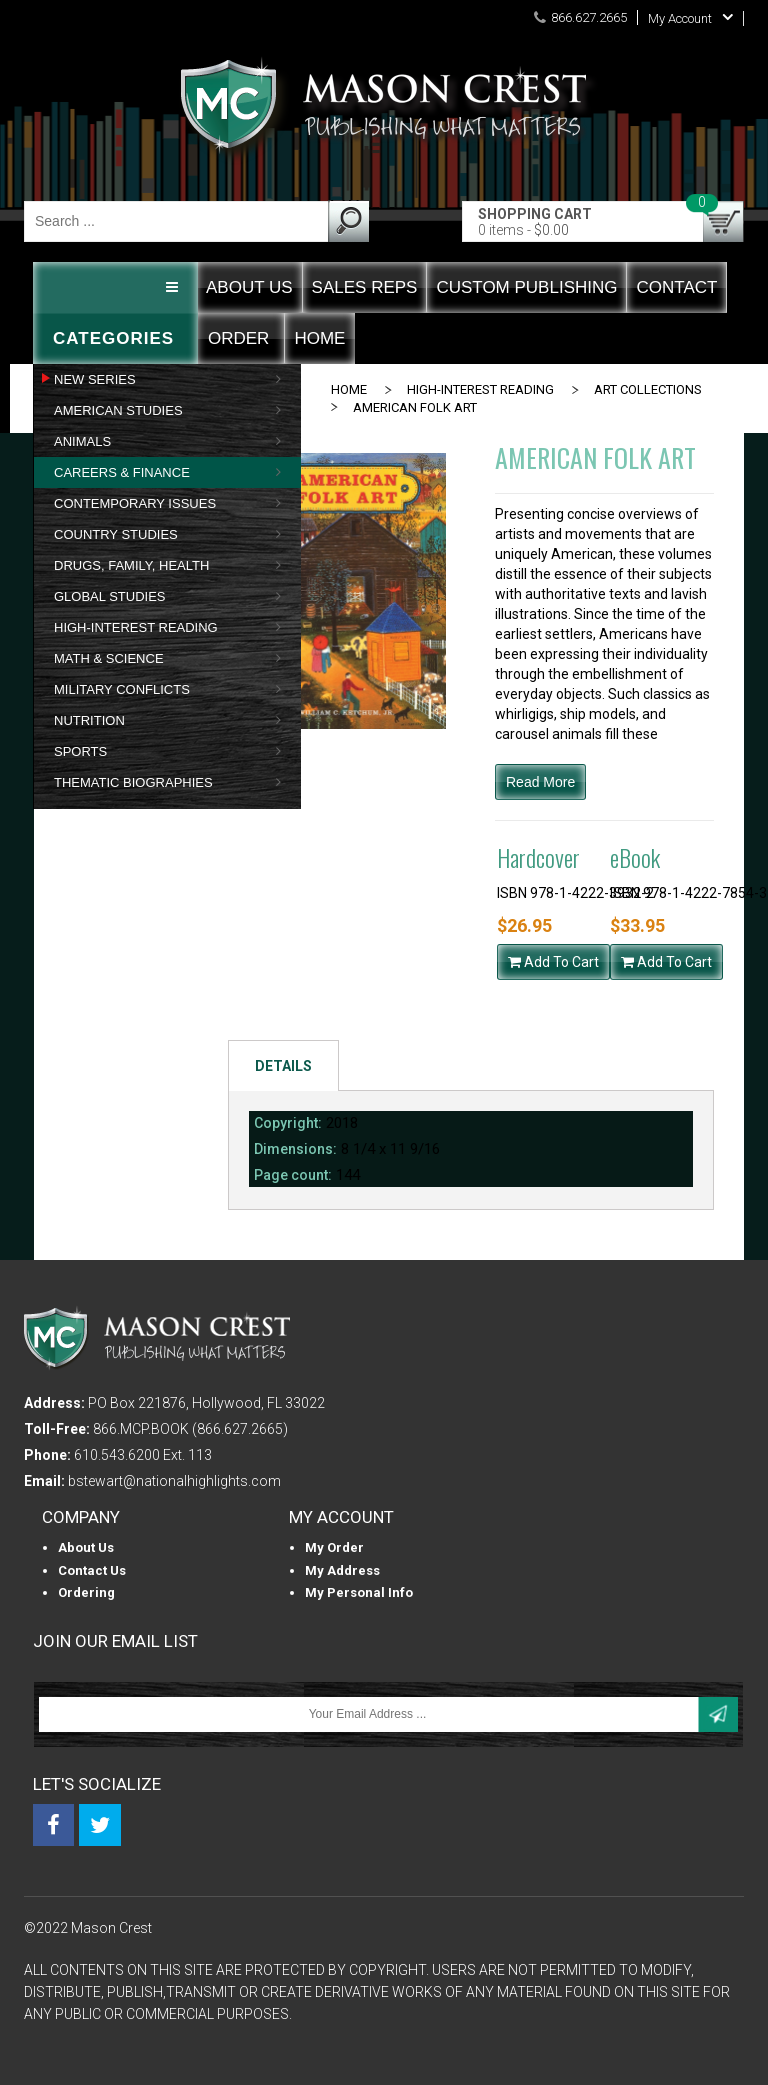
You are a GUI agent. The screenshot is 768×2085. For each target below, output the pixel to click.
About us (86, 1547)
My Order (334, 1547)
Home (349, 389)
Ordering (86, 1592)
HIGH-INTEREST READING (480, 389)
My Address (342, 1570)
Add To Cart (553, 962)
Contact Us (92, 1570)
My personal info (359, 1592)
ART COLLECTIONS (648, 389)
